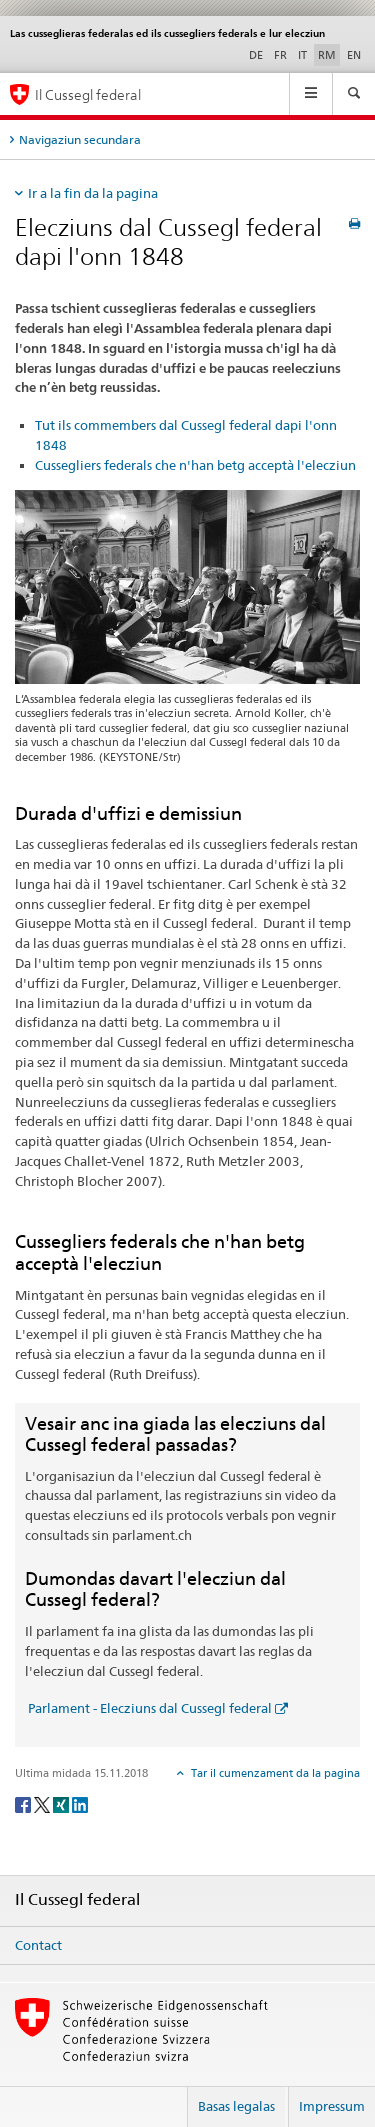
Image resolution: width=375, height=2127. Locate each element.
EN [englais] (354, 55)
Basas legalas (236, 2106)
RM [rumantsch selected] (327, 55)
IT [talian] (302, 55)
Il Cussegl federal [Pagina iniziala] (88, 94)
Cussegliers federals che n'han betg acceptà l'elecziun (195, 465)
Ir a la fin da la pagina (93, 193)
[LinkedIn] (80, 1803)
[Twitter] (43, 1803)
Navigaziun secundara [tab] (80, 139)
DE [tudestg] (256, 55)
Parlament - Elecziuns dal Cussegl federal (148, 1708)
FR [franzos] (280, 55)
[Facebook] (24, 1803)
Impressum (332, 2106)
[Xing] (62, 1803)
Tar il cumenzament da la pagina (274, 1773)
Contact (38, 1945)
